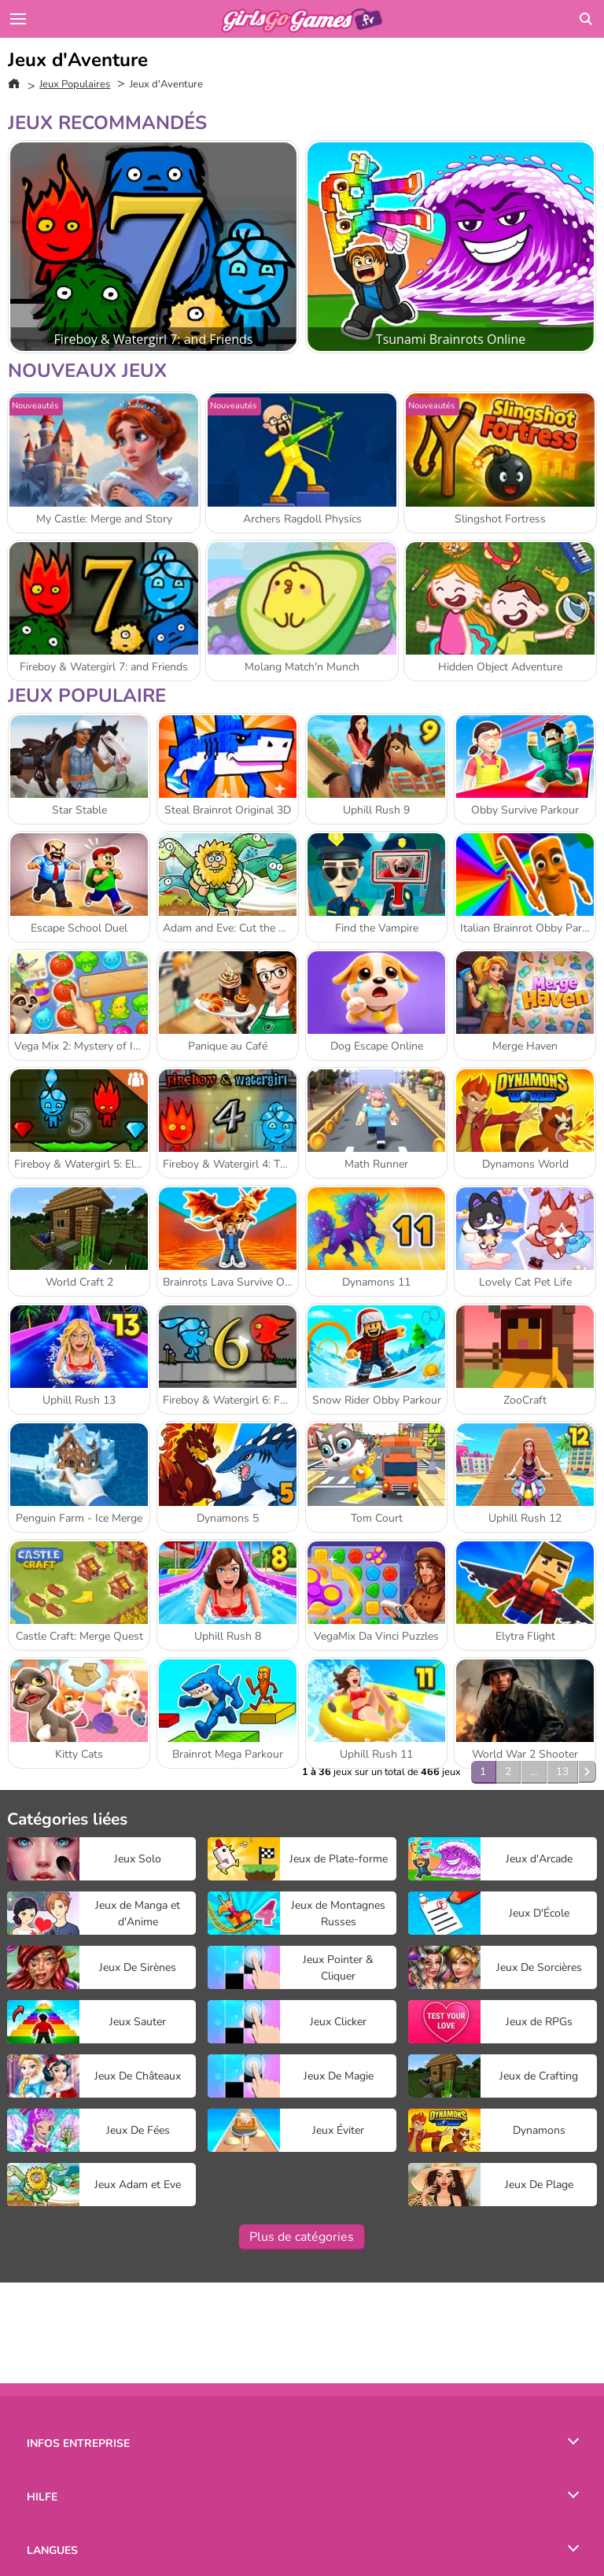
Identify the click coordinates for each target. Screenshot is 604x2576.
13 (562, 1771)
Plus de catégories (301, 2237)
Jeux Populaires (74, 84)
